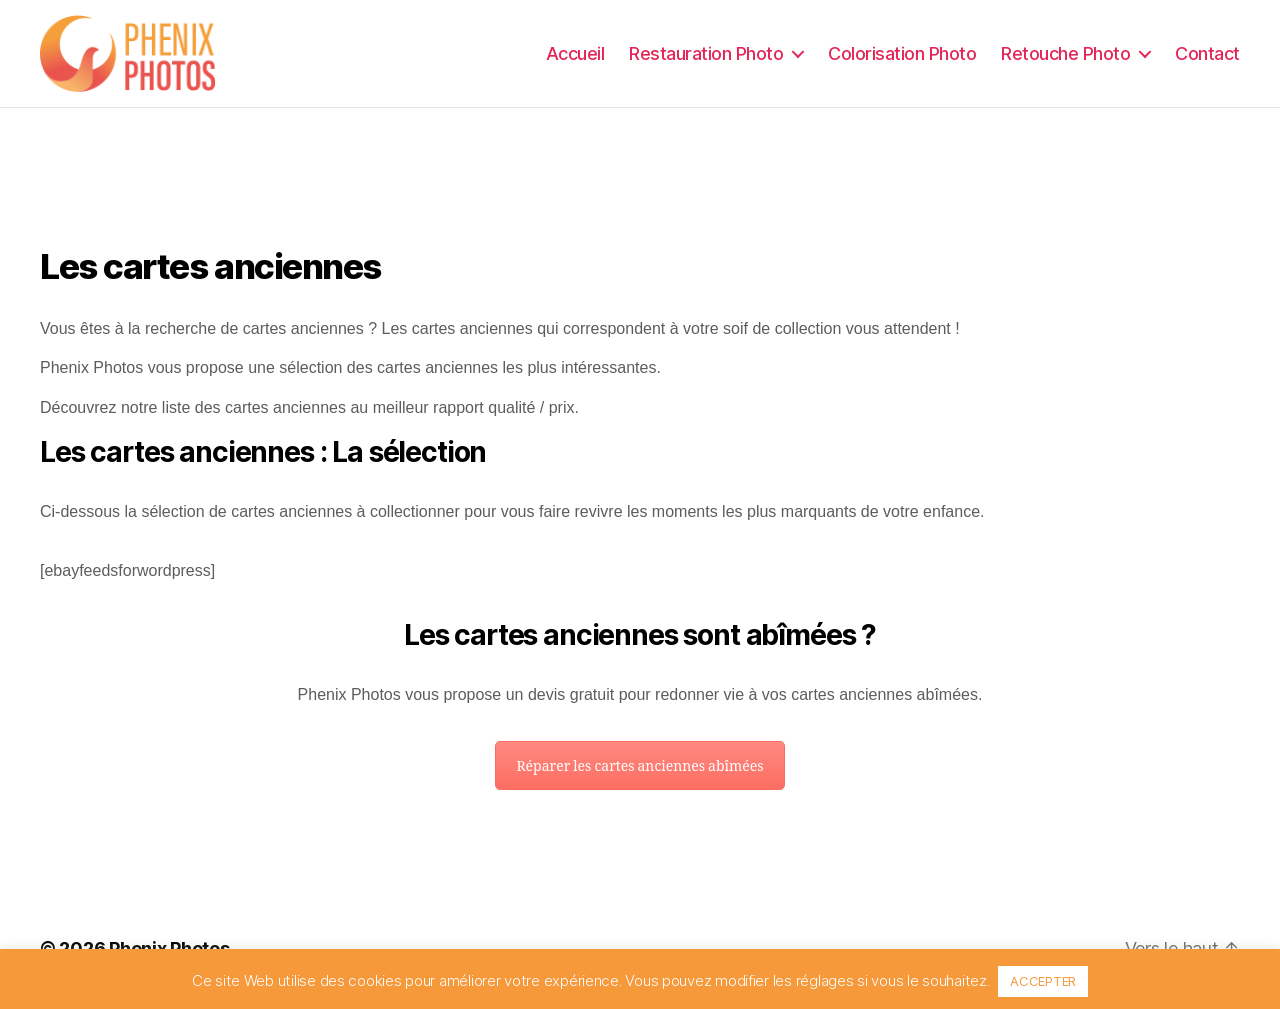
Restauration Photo (706, 54)
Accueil (575, 54)
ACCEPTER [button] (1043, 981)
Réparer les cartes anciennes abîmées (639, 770)
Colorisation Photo (902, 54)
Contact (1207, 54)
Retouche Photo (1065, 54)
